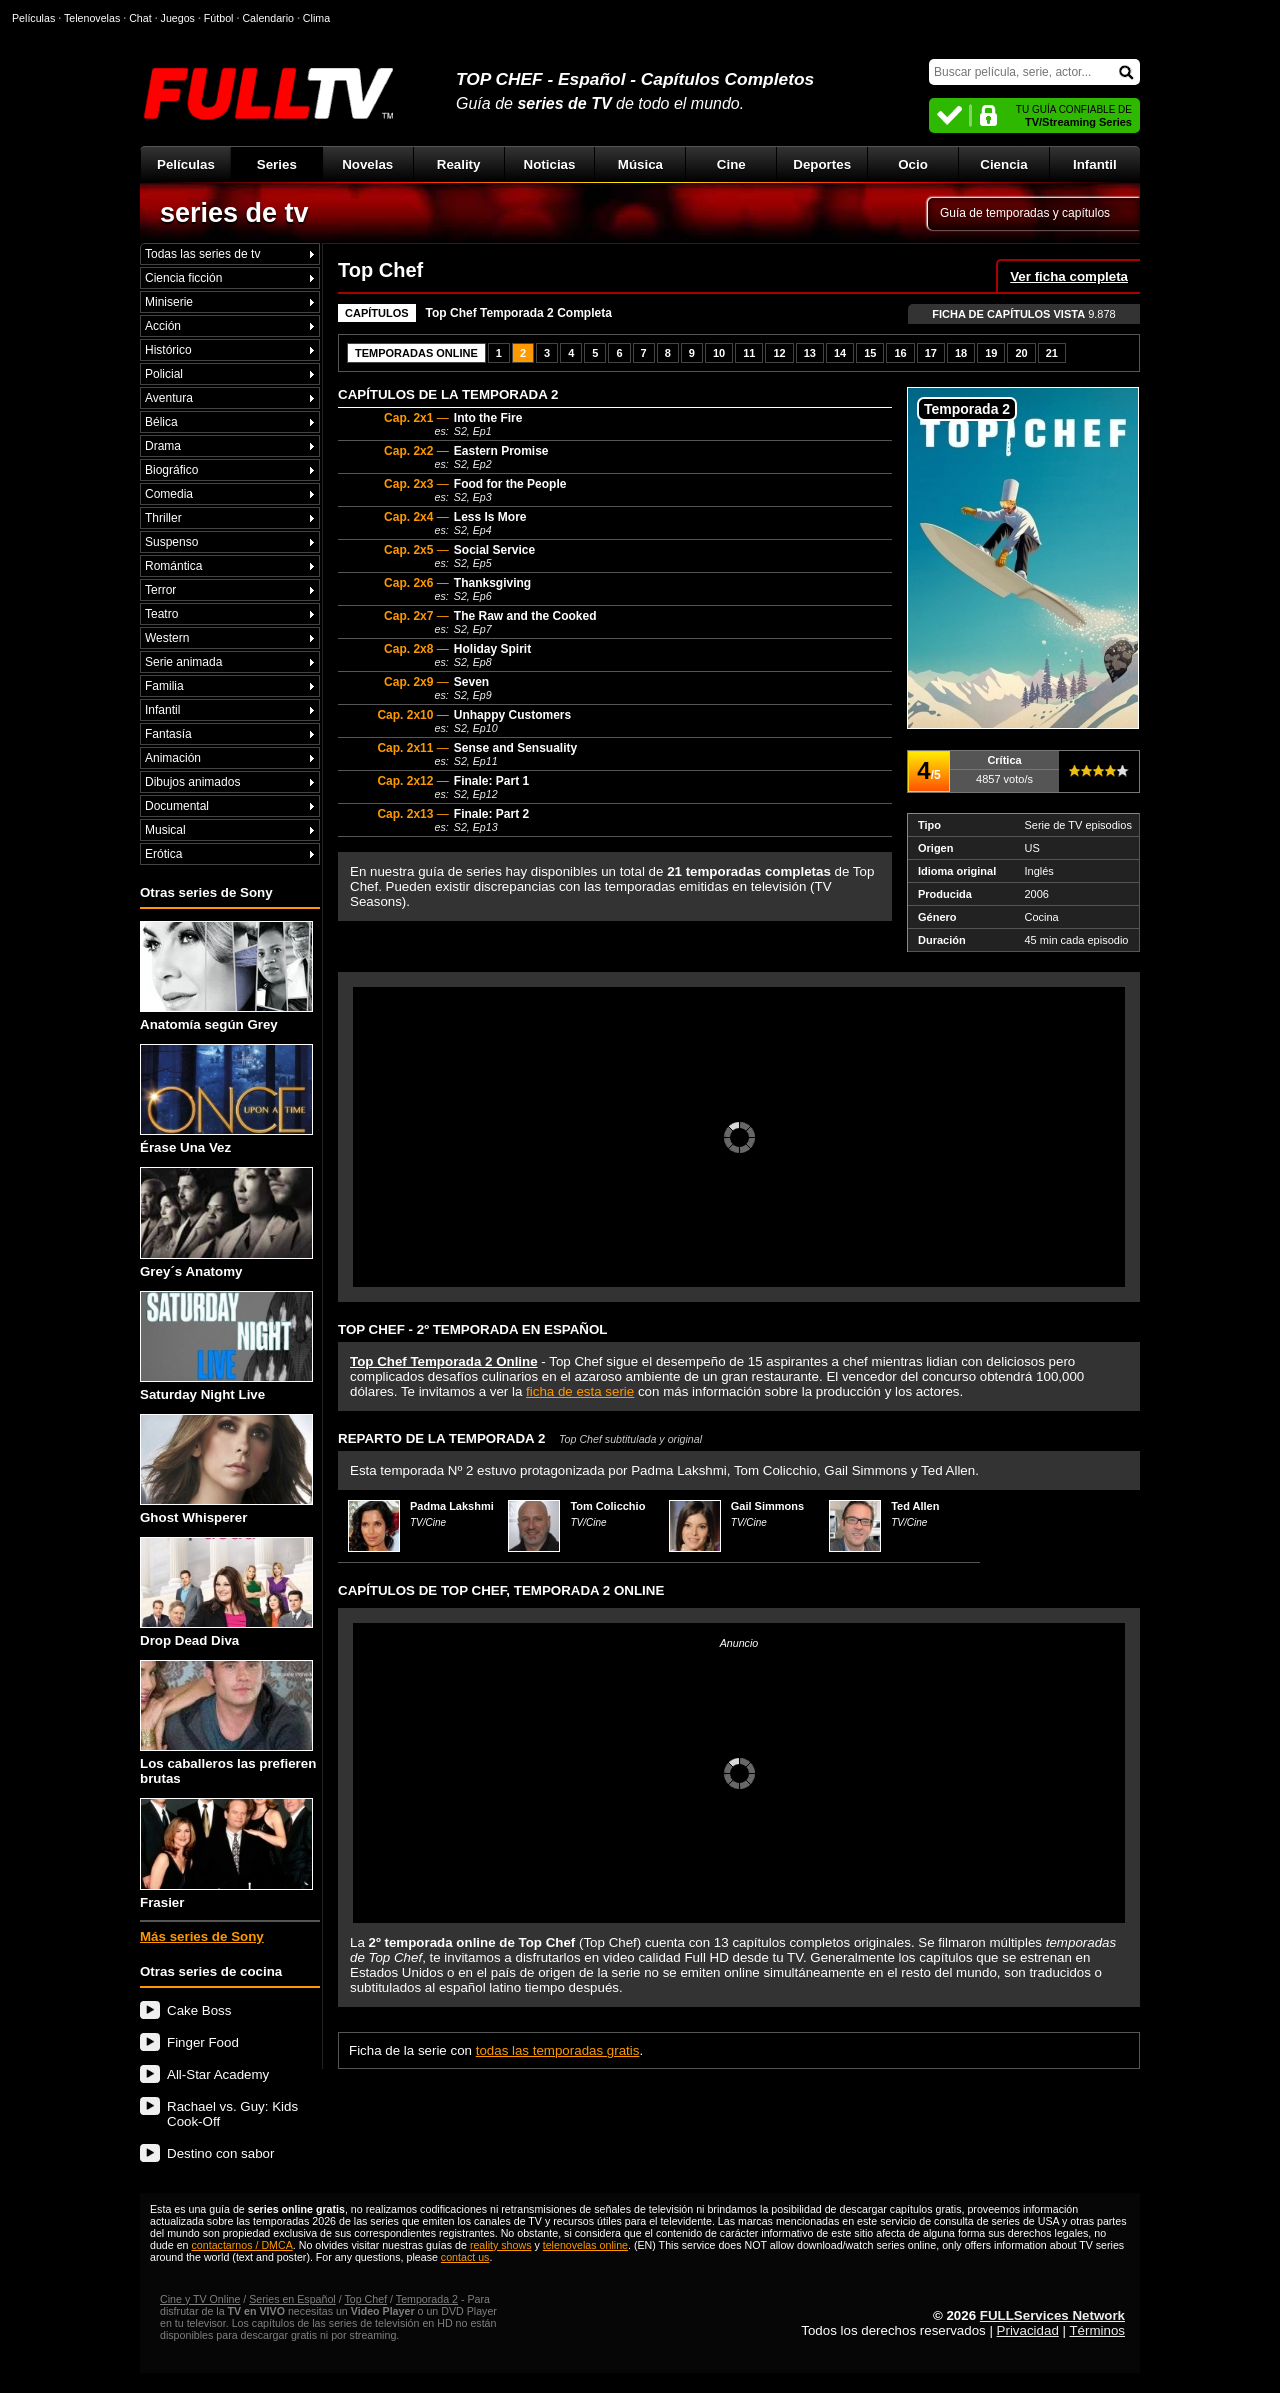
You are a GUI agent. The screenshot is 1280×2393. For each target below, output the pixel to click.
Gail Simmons (767, 1506)
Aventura (169, 398)
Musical (165, 830)
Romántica (173, 566)
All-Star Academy (218, 2074)
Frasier (226, 1853)
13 (810, 353)
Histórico (168, 350)
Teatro (161, 614)
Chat (140, 18)
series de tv (234, 213)
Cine (731, 164)
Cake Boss (199, 2010)
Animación (173, 758)
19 (991, 353)
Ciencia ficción (183, 278)
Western (167, 638)
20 (1021, 353)
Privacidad (1028, 2330)
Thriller (163, 518)
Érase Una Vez (226, 1099)
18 (961, 353)
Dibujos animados (192, 782)
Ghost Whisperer (226, 1469)
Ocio (913, 164)
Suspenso (171, 542)
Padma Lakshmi (452, 1506)
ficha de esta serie (580, 1391)
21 (1052, 353)
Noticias (550, 164)
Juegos (178, 18)
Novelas (367, 164)
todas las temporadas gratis (558, 2050)
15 (870, 353)
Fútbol (219, 18)
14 (840, 353)
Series (277, 164)
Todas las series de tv (202, 254)
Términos (1097, 2330)
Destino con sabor (220, 2153)
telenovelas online (585, 2245)
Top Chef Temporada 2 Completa (519, 313)
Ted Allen (915, 1506)
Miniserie (169, 302)
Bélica (161, 422)
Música (640, 164)
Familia (164, 686)
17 (931, 353)
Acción (163, 326)
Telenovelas (92, 18)
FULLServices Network (1052, 2315)
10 (719, 353)
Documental (177, 806)
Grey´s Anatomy (226, 1222)
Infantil (1095, 164)
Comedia (169, 494)
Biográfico (171, 470)
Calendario (268, 18)
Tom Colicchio (607, 1506)
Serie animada (183, 662)
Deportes (822, 164)
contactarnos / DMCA (241, 2245)
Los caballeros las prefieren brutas (228, 1723)
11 (749, 353)
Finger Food (203, 2042)
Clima (316, 18)
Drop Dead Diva (226, 1592)
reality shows (501, 2245)
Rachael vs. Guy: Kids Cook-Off (232, 2114)
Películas (186, 164)
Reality (459, 164)
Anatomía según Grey (226, 976)
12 (779, 353)
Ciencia (1003, 164)
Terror (160, 590)
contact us (465, 2257)
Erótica (163, 854)
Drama (163, 446)
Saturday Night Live (226, 1346)
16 (900, 353)
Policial (164, 374)
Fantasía (168, 734)
